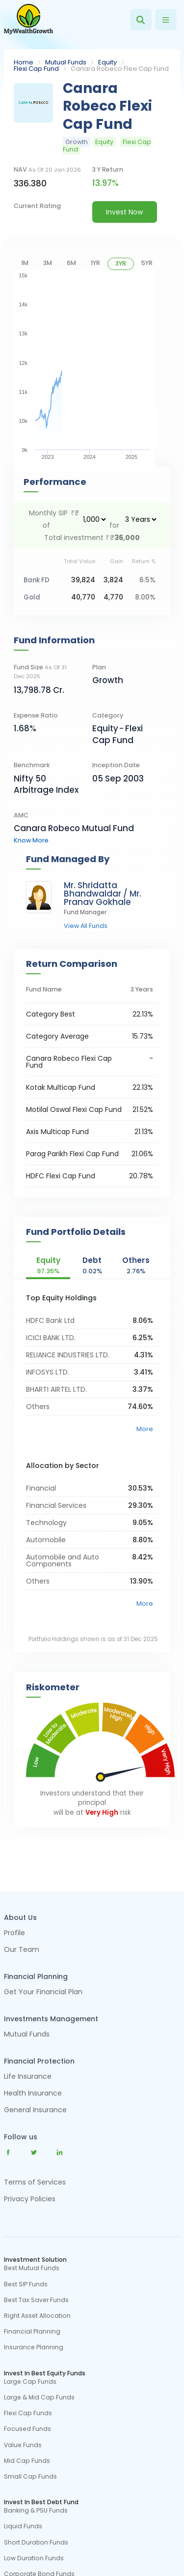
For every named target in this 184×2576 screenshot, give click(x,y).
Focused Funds (27, 2429)
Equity (107, 62)
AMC (21, 815)
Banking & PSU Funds (36, 2511)
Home (23, 62)
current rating (37, 206)
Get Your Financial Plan (43, 1992)
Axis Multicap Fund (57, 1132)
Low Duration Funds (34, 2558)
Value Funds (23, 2445)
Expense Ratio (36, 715)
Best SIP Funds (26, 2284)
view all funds (85, 926)
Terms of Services (35, 2182)
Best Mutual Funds (31, 2268)
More (144, 1429)
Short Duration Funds (36, 2543)
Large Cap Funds (30, 2382)
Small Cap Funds (30, 2477)
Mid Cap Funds (27, 2461)
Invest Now (124, 212)
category (107, 715)
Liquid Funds (23, 2526)
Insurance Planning (33, 2347)
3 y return (107, 169)
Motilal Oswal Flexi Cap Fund (74, 1109)
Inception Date (116, 765)
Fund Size (40, 672)
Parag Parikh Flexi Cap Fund (72, 1154)
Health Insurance (33, 2094)
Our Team (21, 1950)
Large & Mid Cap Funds (39, 2397)
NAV (47, 169)
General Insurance (35, 2110)
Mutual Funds (65, 62)
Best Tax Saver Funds (36, 2300)
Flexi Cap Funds (28, 2413)
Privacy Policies (29, 2198)
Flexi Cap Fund (36, 68)
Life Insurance (28, 2077)
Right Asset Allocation (37, 2316)
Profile (14, 1933)
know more (31, 840)
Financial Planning (32, 2332)
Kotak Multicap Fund (60, 1087)
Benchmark (32, 765)
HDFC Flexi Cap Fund (60, 1176)
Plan (99, 667)
